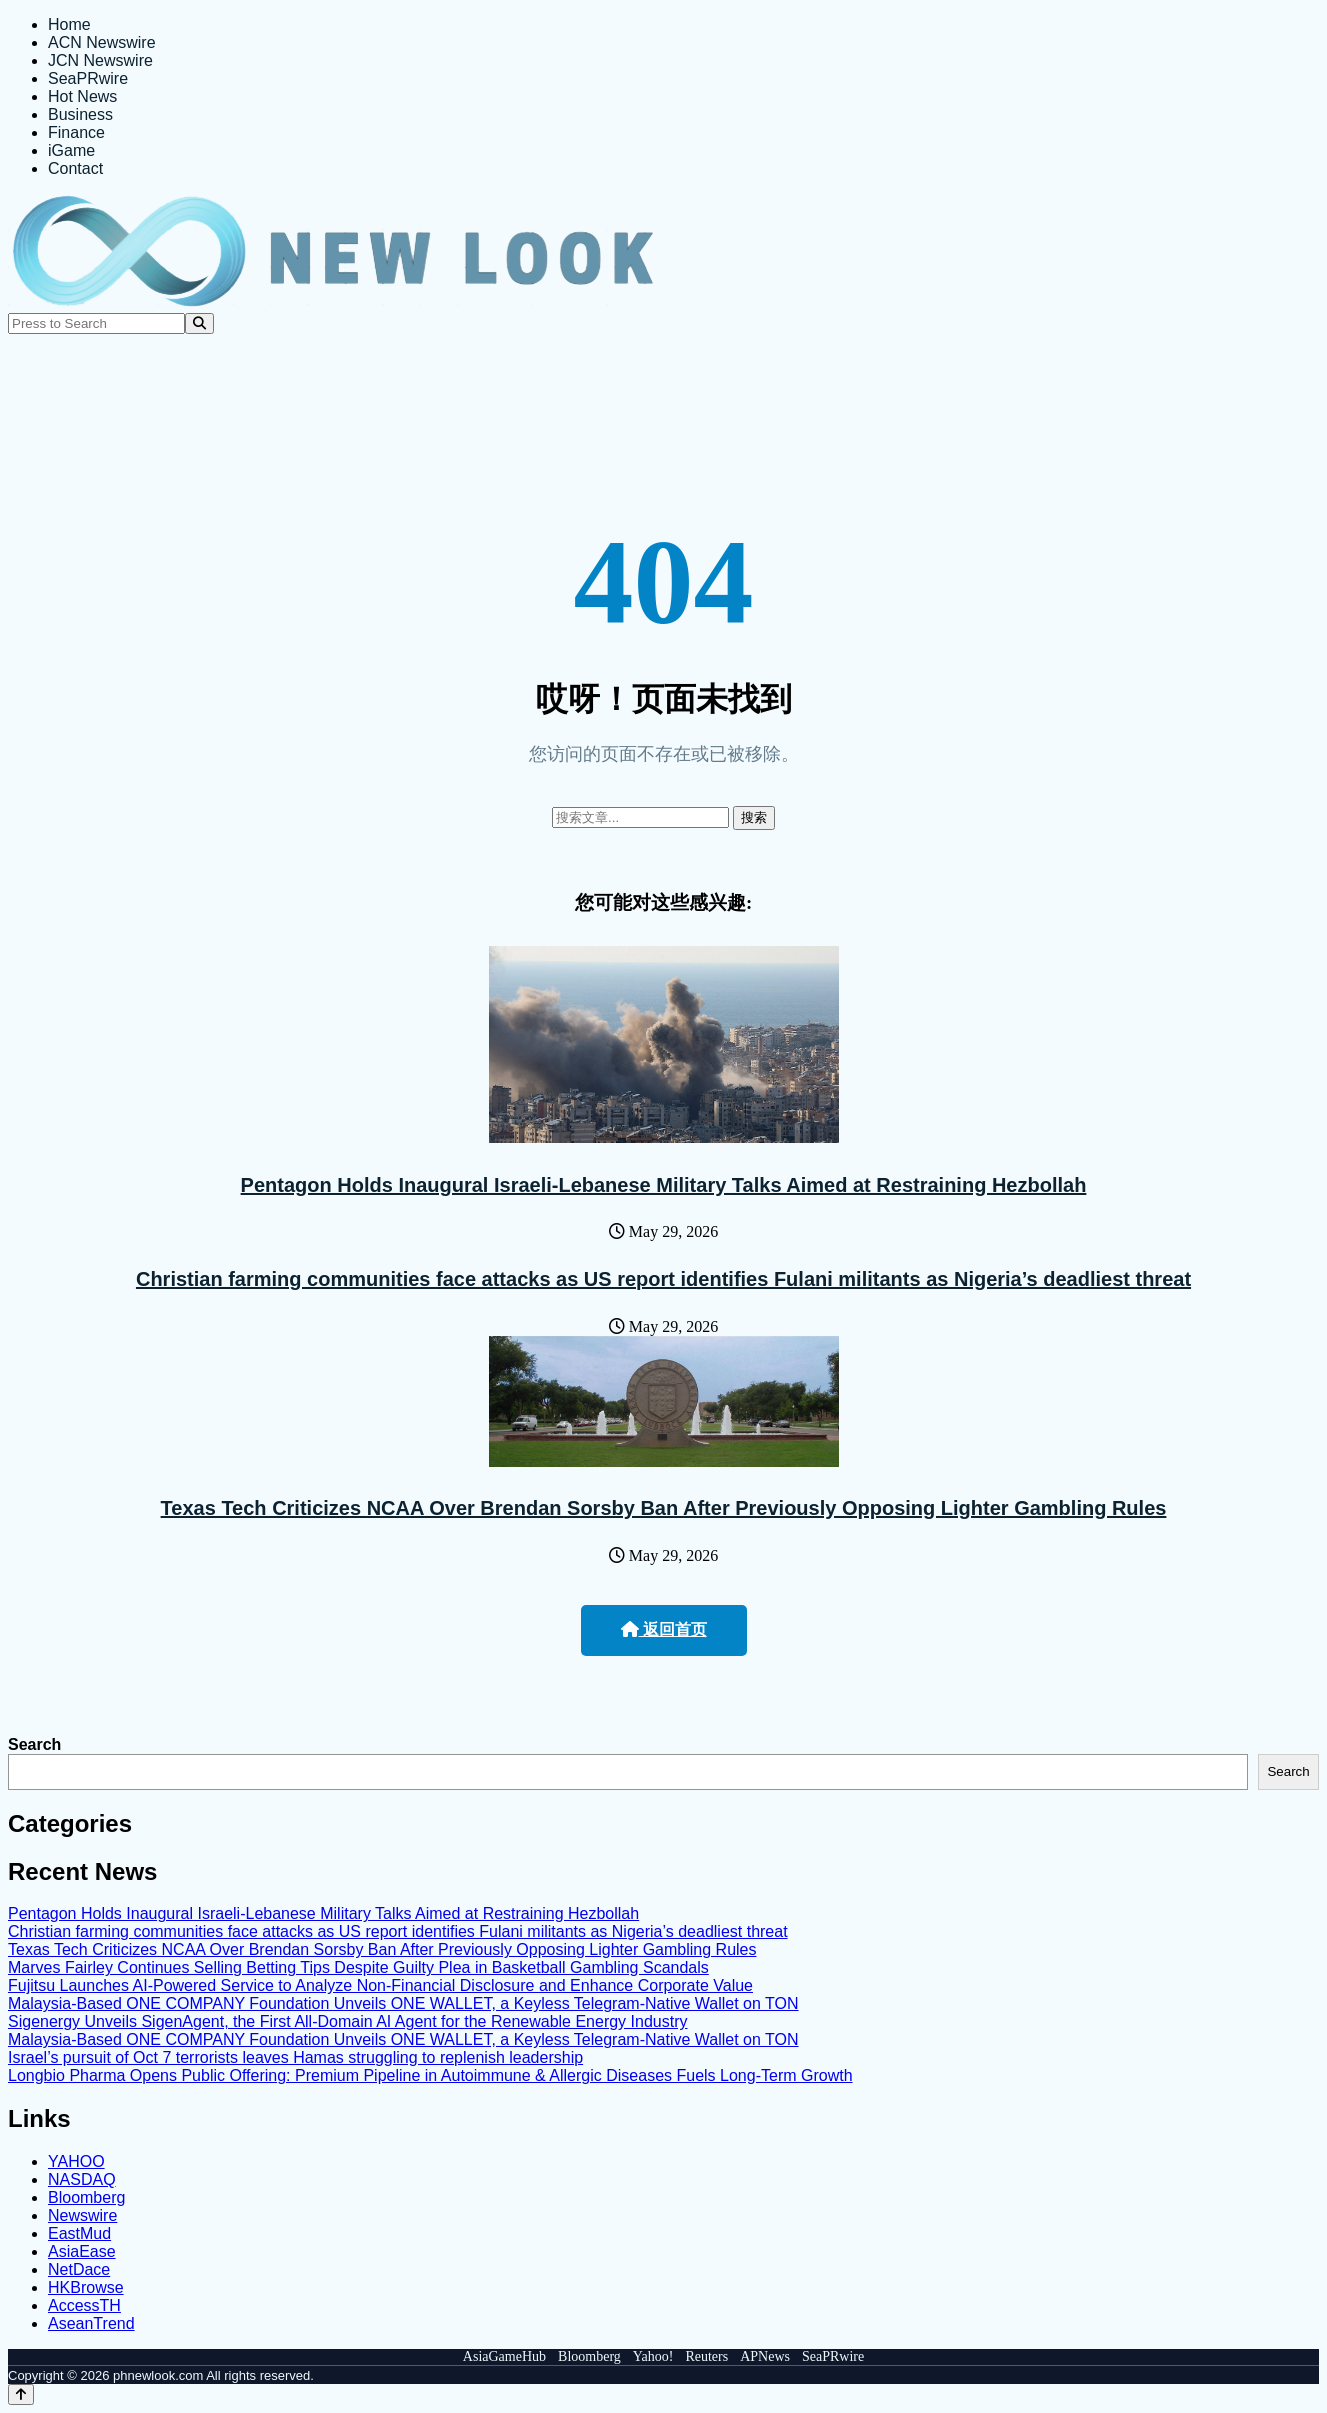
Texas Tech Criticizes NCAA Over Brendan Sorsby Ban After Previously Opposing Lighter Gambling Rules (664, 1508)
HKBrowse (86, 2287)
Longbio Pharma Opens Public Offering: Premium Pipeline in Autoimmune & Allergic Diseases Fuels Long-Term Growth (430, 2075)
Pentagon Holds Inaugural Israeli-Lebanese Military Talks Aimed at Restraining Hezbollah (664, 1185)
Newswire (82, 2215)
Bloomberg (86, 2197)
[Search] (199, 323)
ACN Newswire (102, 42)
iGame (71, 150)
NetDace (79, 2269)
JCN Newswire (100, 60)
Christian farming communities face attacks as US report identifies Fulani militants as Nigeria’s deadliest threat (663, 1279)
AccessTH (84, 2305)
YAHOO (76, 2161)
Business (80, 114)
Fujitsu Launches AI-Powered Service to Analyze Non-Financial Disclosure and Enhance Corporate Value (380, 1985)
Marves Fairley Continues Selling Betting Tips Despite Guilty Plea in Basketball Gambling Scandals (358, 1967)
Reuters (706, 2356)
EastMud (79, 2233)
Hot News (82, 96)
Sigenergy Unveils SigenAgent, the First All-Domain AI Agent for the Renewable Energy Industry (347, 2021)
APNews (765, 2356)
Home (69, 24)
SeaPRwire (88, 78)
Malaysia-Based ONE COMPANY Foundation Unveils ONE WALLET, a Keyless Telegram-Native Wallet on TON (403, 2003)
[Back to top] (21, 2394)
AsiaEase (82, 2251)
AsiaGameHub (504, 2356)
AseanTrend (91, 2323)
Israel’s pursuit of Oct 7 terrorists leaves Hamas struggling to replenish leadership (295, 2057)
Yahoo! (653, 2356)
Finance (76, 132)
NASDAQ (82, 2179)
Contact (75, 168)
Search (34, 1744)
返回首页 (664, 1629)
